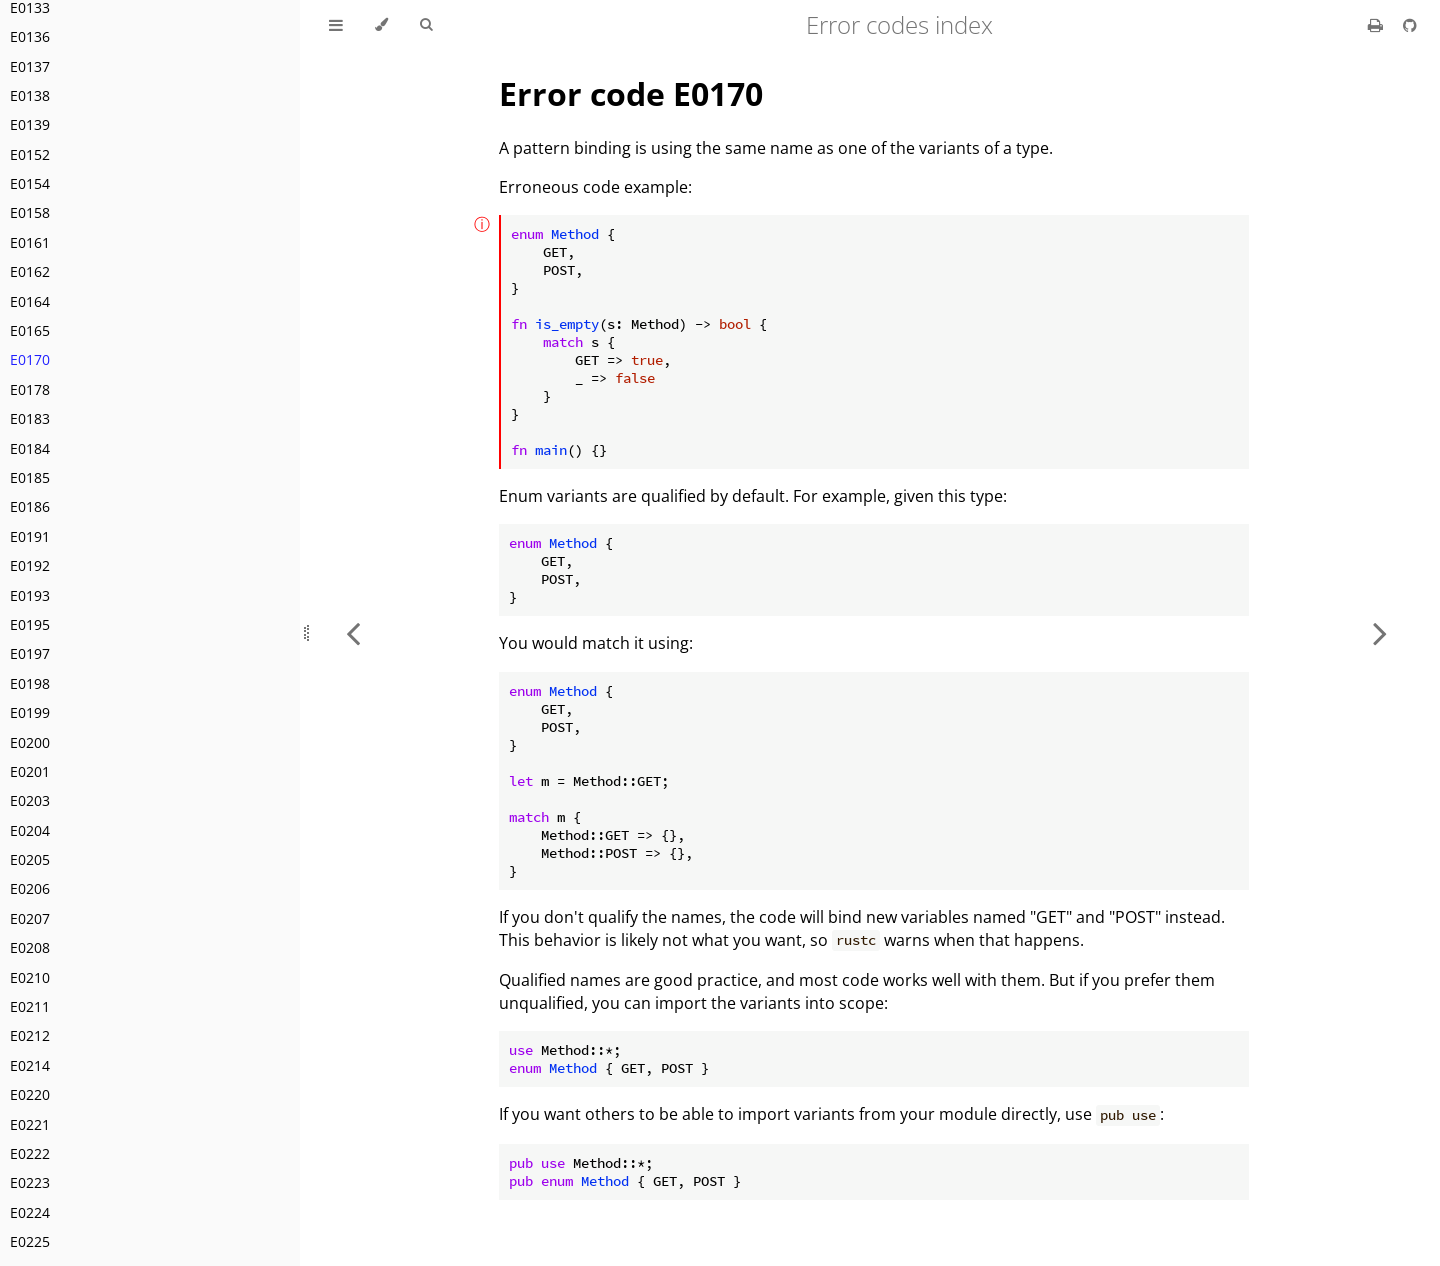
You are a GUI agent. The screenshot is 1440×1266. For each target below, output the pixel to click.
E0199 (30, 712)
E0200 (30, 742)
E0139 (30, 124)
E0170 (30, 359)
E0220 (30, 1094)
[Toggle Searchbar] (426, 25)
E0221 (30, 1124)
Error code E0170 (631, 93)
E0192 (30, 565)
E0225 (30, 1241)
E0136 (30, 36)
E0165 (30, 330)
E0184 (30, 448)
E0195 (30, 624)
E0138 (30, 95)
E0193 (30, 595)
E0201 (30, 771)
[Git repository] (1410, 25)
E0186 (30, 506)
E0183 (30, 418)
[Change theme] (381, 25)
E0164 (30, 301)
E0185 (30, 477)
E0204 (30, 830)
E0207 (30, 918)
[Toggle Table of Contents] (336, 25)
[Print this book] (1377, 25)
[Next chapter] (1380, 633)
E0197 (30, 653)
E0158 (30, 212)
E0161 (30, 242)
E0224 (30, 1212)
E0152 (30, 154)
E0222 (30, 1153)
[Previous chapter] (353, 633)
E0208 (30, 947)
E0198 (30, 683)
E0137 (30, 66)
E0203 (30, 800)
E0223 (30, 1182)
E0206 (30, 888)
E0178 (30, 389)
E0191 (30, 536)
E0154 (30, 183)
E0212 (30, 1035)
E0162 (30, 271)
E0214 (30, 1065)
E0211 (30, 1006)
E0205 (30, 859)
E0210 (30, 977)
